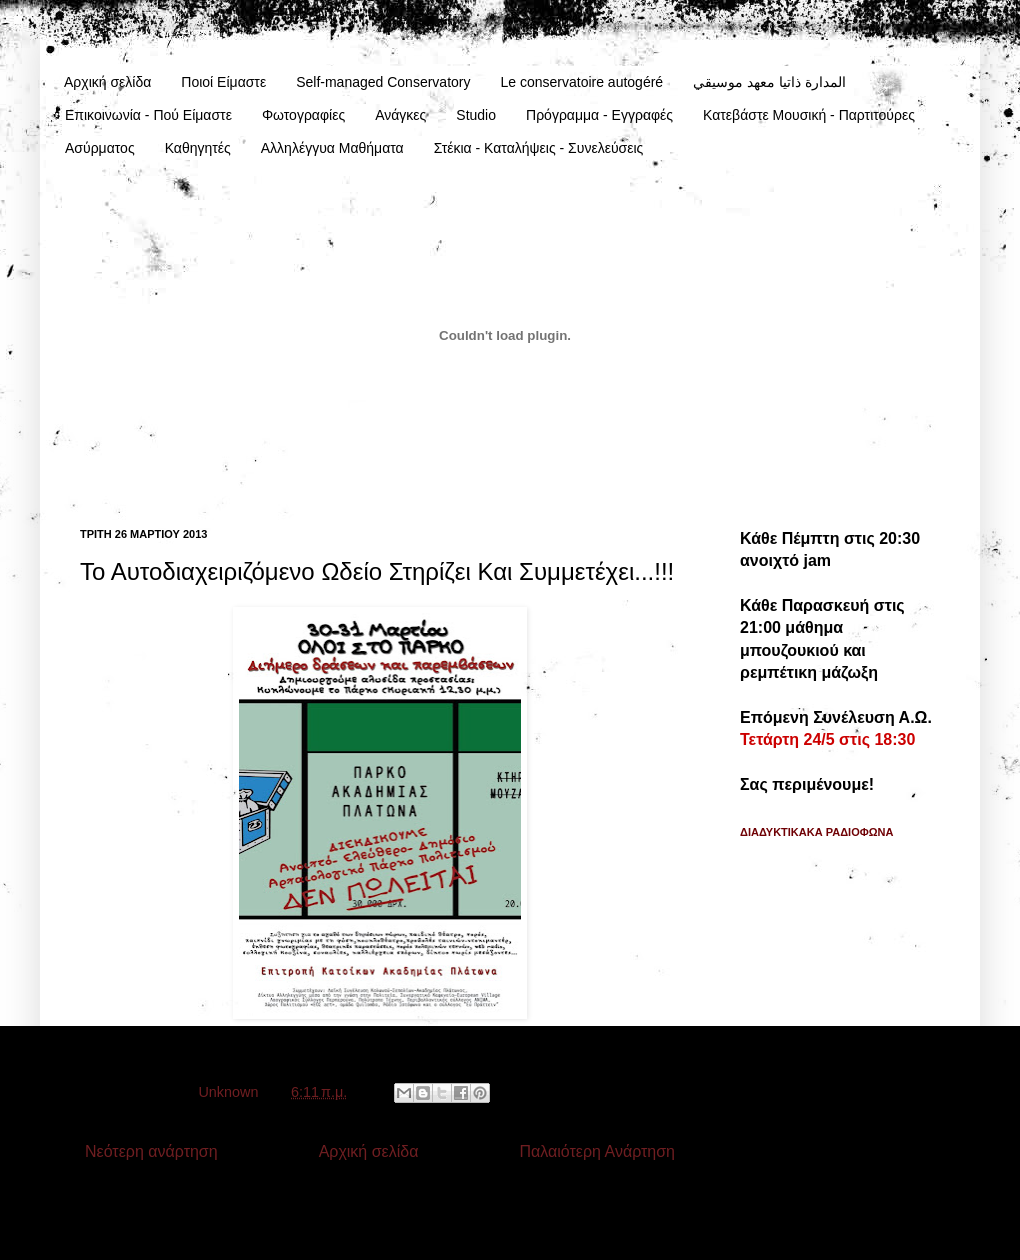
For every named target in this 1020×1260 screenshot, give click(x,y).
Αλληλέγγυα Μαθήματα (332, 148)
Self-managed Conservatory (383, 82)
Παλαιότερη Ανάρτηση (597, 1151)
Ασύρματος (100, 148)
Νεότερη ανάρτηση (151, 1151)
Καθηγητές (198, 148)
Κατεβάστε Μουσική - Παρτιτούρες (809, 115)
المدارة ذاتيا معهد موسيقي (769, 82)
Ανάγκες (400, 115)
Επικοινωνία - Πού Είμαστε (148, 115)
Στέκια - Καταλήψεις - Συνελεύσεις (539, 148)
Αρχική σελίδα (107, 82)
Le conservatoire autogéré (581, 82)
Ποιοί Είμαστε (223, 82)
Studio (476, 115)
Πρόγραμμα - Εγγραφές (599, 115)
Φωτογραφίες (303, 115)
